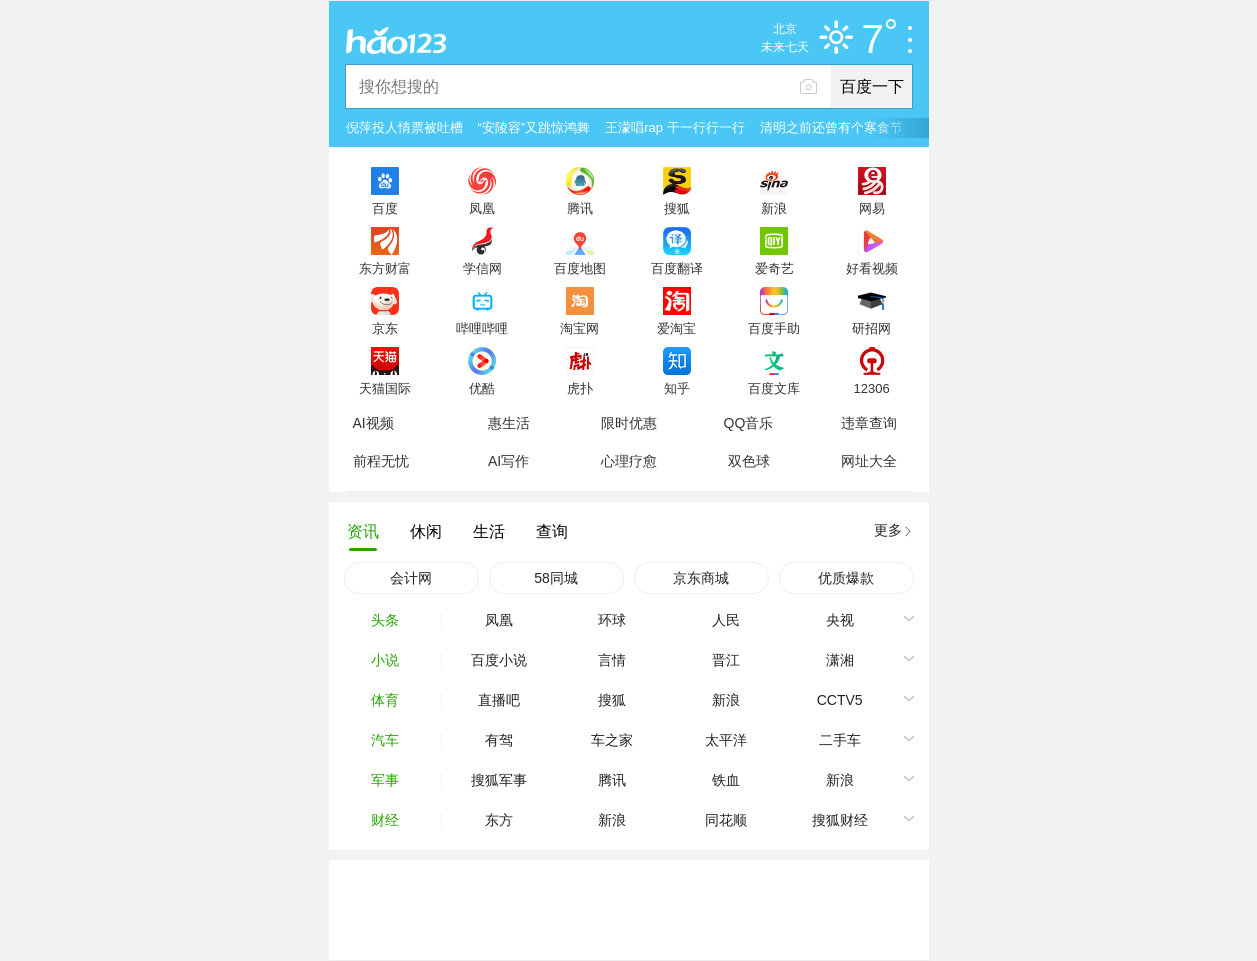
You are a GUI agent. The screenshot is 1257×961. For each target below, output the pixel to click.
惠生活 (509, 423)
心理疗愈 (629, 461)
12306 (871, 388)
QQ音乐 (749, 423)
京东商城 (701, 578)
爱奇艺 (774, 268)
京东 (385, 328)
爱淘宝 (676, 328)
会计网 (411, 578)
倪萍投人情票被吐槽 (404, 127)
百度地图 (580, 268)
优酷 (482, 388)
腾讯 (580, 208)
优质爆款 (846, 578)
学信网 (482, 268)
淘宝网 (579, 328)
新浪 (774, 208)
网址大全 (869, 461)
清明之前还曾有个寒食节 (831, 127)
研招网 (871, 328)
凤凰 (482, 208)
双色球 (749, 461)
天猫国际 (385, 388)
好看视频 (872, 268)
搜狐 (677, 208)
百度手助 (774, 328)
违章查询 (869, 423)
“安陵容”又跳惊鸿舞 (534, 127)
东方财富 (385, 268)
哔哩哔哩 (482, 328)
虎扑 (580, 388)
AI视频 (373, 423)
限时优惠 (629, 423)
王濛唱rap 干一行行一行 (674, 127)
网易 (872, 208)
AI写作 (508, 461)
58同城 (556, 578)
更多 (888, 530)
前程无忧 (381, 461)
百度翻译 (677, 268)
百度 (385, 208)
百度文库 (774, 388)
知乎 (677, 388)
